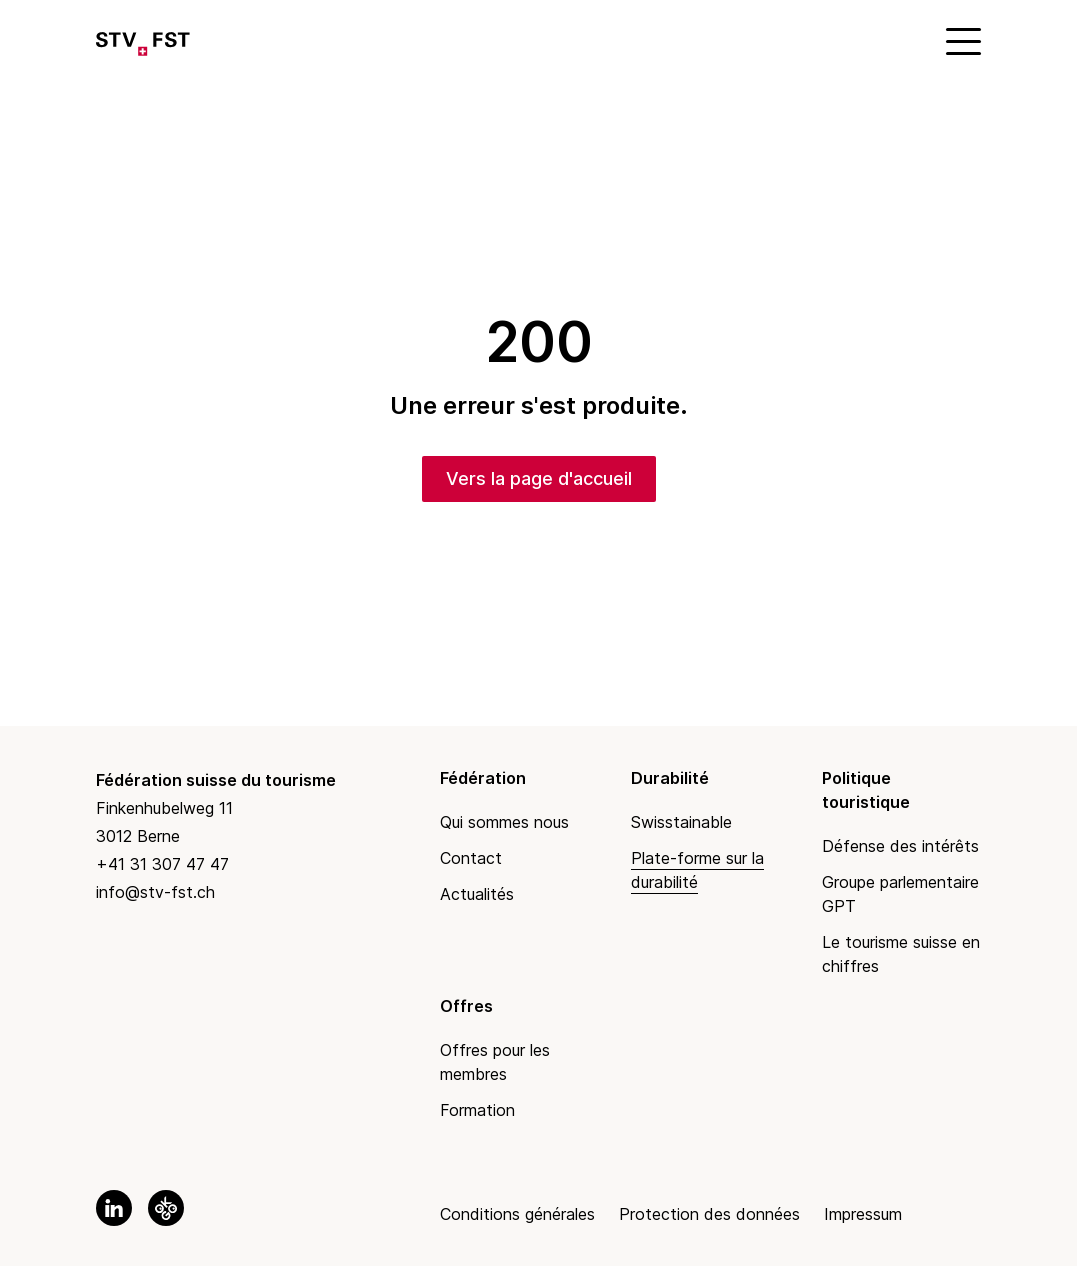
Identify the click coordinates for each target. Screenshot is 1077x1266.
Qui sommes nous (504, 822)
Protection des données (709, 1214)
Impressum (863, 1214)
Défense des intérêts (900, 846)
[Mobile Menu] (961, 40)
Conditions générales (517, 1214)
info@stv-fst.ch (155, 892)
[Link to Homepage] (143, 40)
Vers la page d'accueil (539, 478)
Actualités (477, 894)
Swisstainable (681, 822)
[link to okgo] (166, 1208)
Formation (477, 1110)
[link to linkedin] (114, 1208)
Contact (471, 858)
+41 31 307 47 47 (162, 864)
